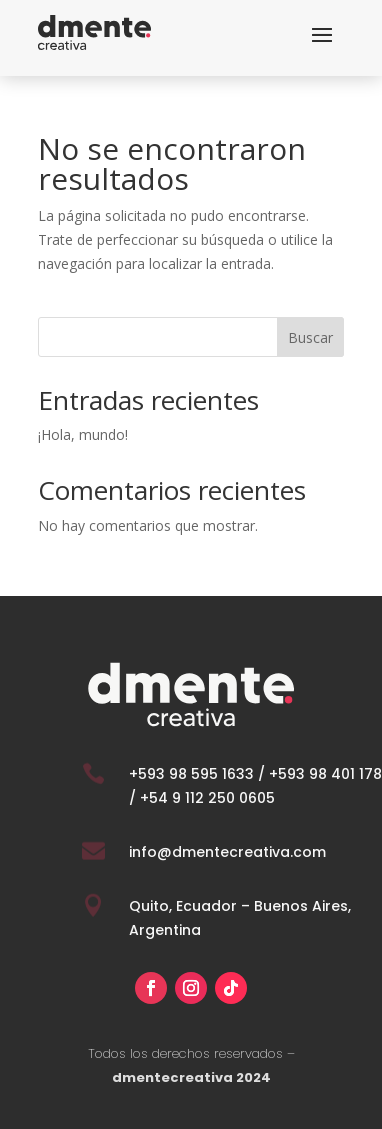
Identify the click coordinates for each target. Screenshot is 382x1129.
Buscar (310, 337)
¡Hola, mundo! (83, 434)
